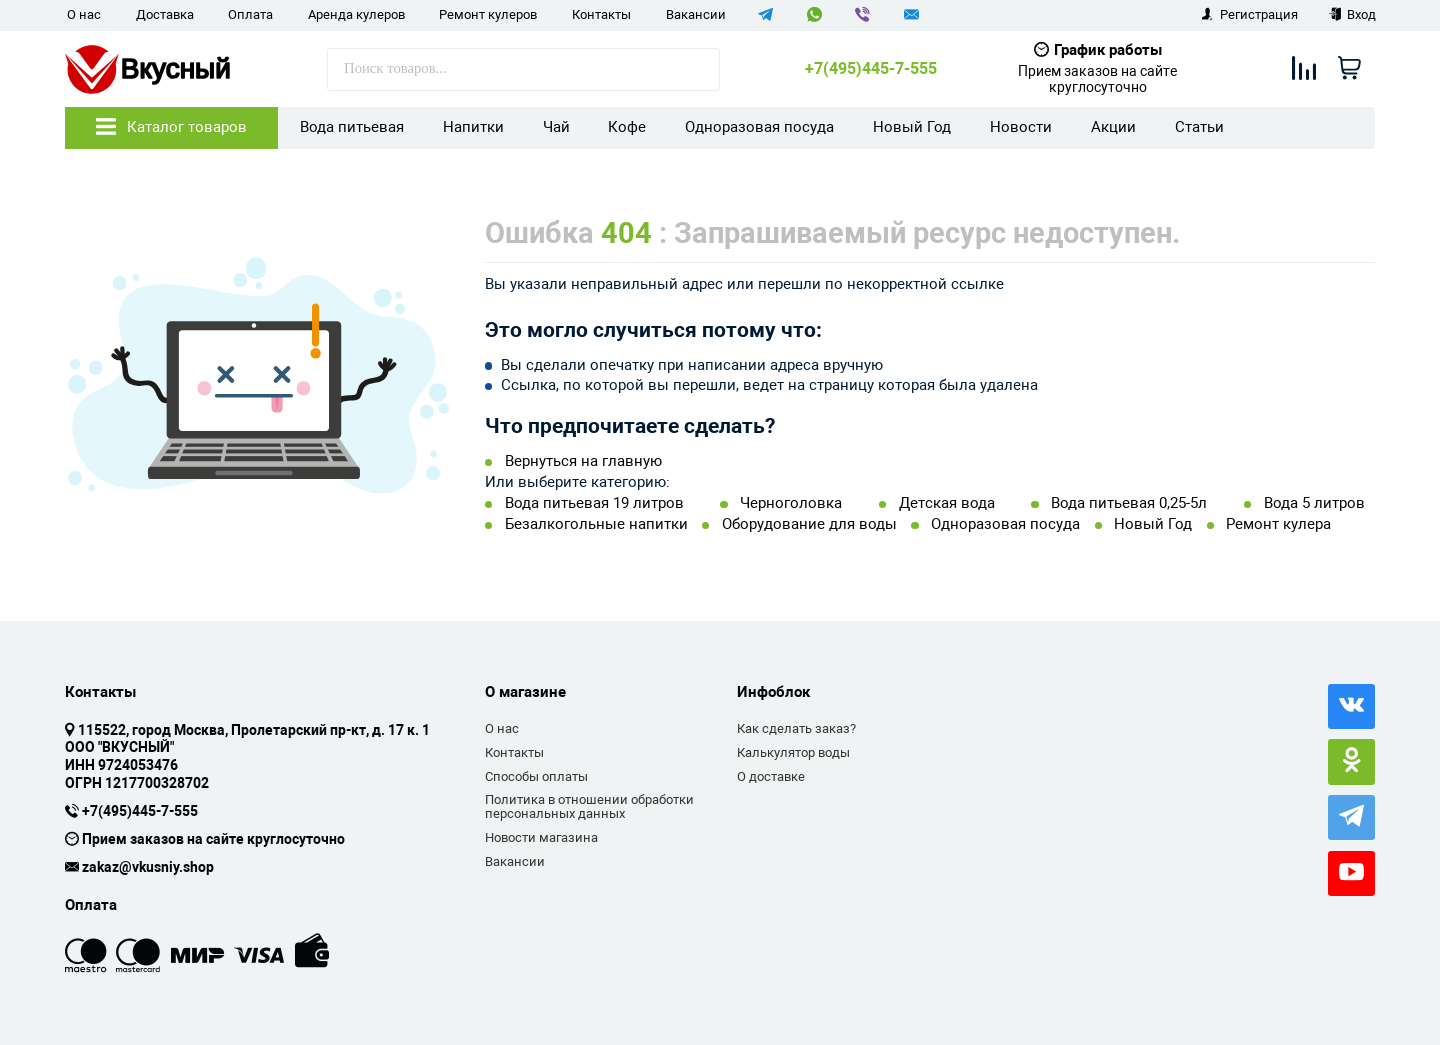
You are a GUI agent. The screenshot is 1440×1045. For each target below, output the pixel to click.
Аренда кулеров (356, 14)
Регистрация (1249, 14)
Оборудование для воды (809, 524)
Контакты (601, 14)
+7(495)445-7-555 (871, 69)
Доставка (165, 14)
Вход (1352, 14)
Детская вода (947, 503)
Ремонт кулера (1278, 524)
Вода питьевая (352, 127)
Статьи (1199, 127)
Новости (1021, 127)
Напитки (473, 127)
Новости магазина (541, 837)
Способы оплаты (536, 776)
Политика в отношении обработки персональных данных (589, 806)
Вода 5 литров (1314, 503)
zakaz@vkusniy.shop (148, 868)
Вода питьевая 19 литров (594, 503)
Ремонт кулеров (488, 14)
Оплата (250, 14)
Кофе (627, 127)
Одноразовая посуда (759, 127)
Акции (1113, 127)
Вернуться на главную (583, 461)
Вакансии (696, 14)
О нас (84, 14)
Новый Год (912, 127)
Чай (556, 127)
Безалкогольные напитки (596, 524)
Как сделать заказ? (796, 728)
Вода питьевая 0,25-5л (1129, 503)
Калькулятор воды (793, 752)
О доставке (771, 776)
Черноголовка (791, 503)
